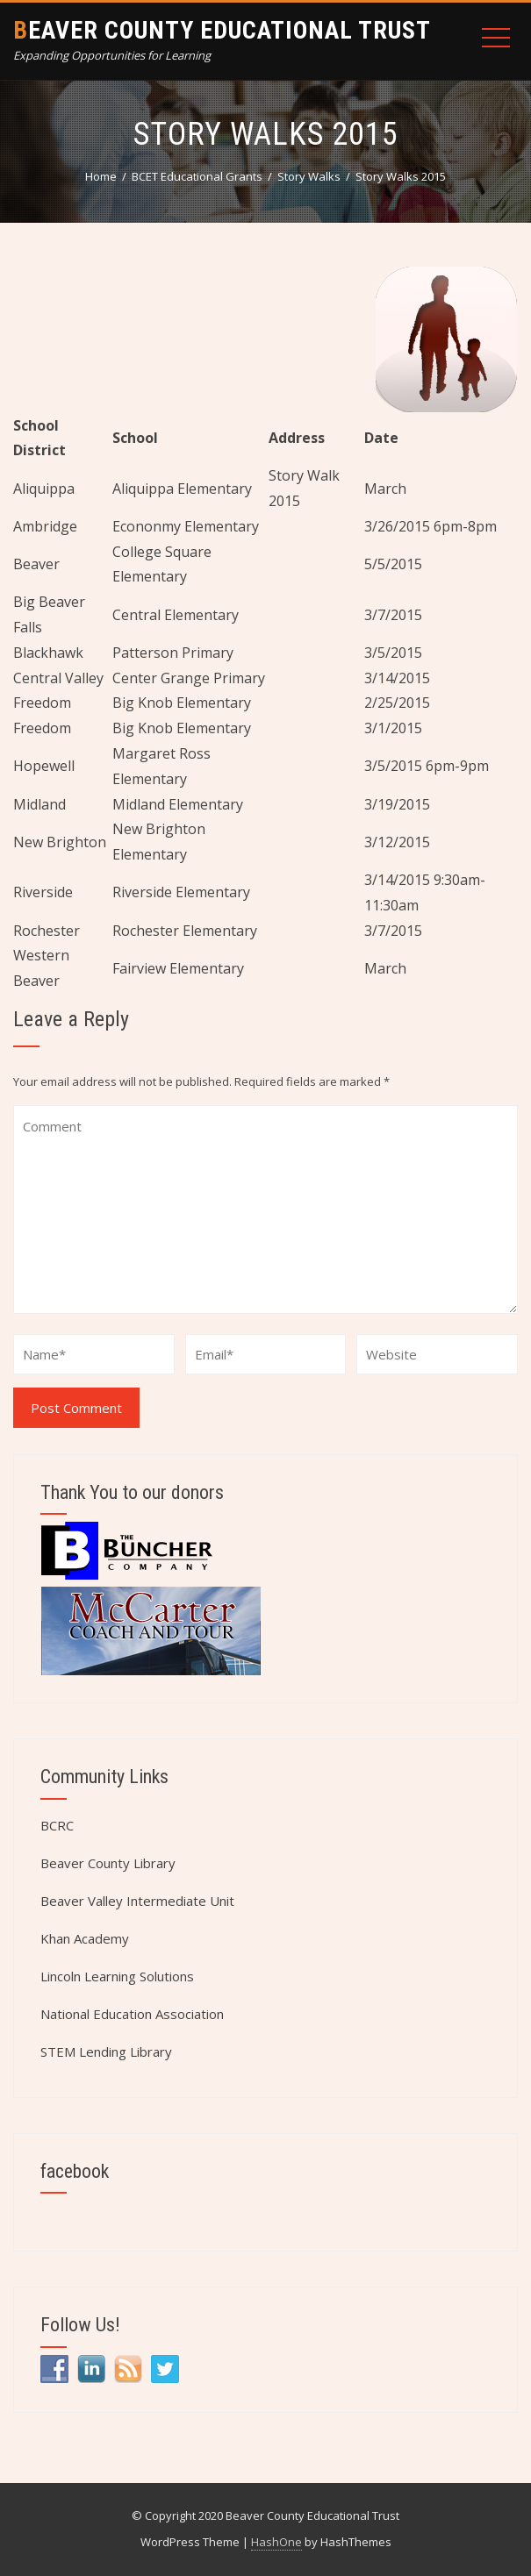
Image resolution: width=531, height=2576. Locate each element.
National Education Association (132, 2014)
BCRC (57, 1825)
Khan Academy (84, 1938)
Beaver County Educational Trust (222, 30)
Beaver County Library (108, 1863)
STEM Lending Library (106, 2051)
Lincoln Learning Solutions (117, 1976)
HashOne (276, 2542)
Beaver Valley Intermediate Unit (137, 1900)
